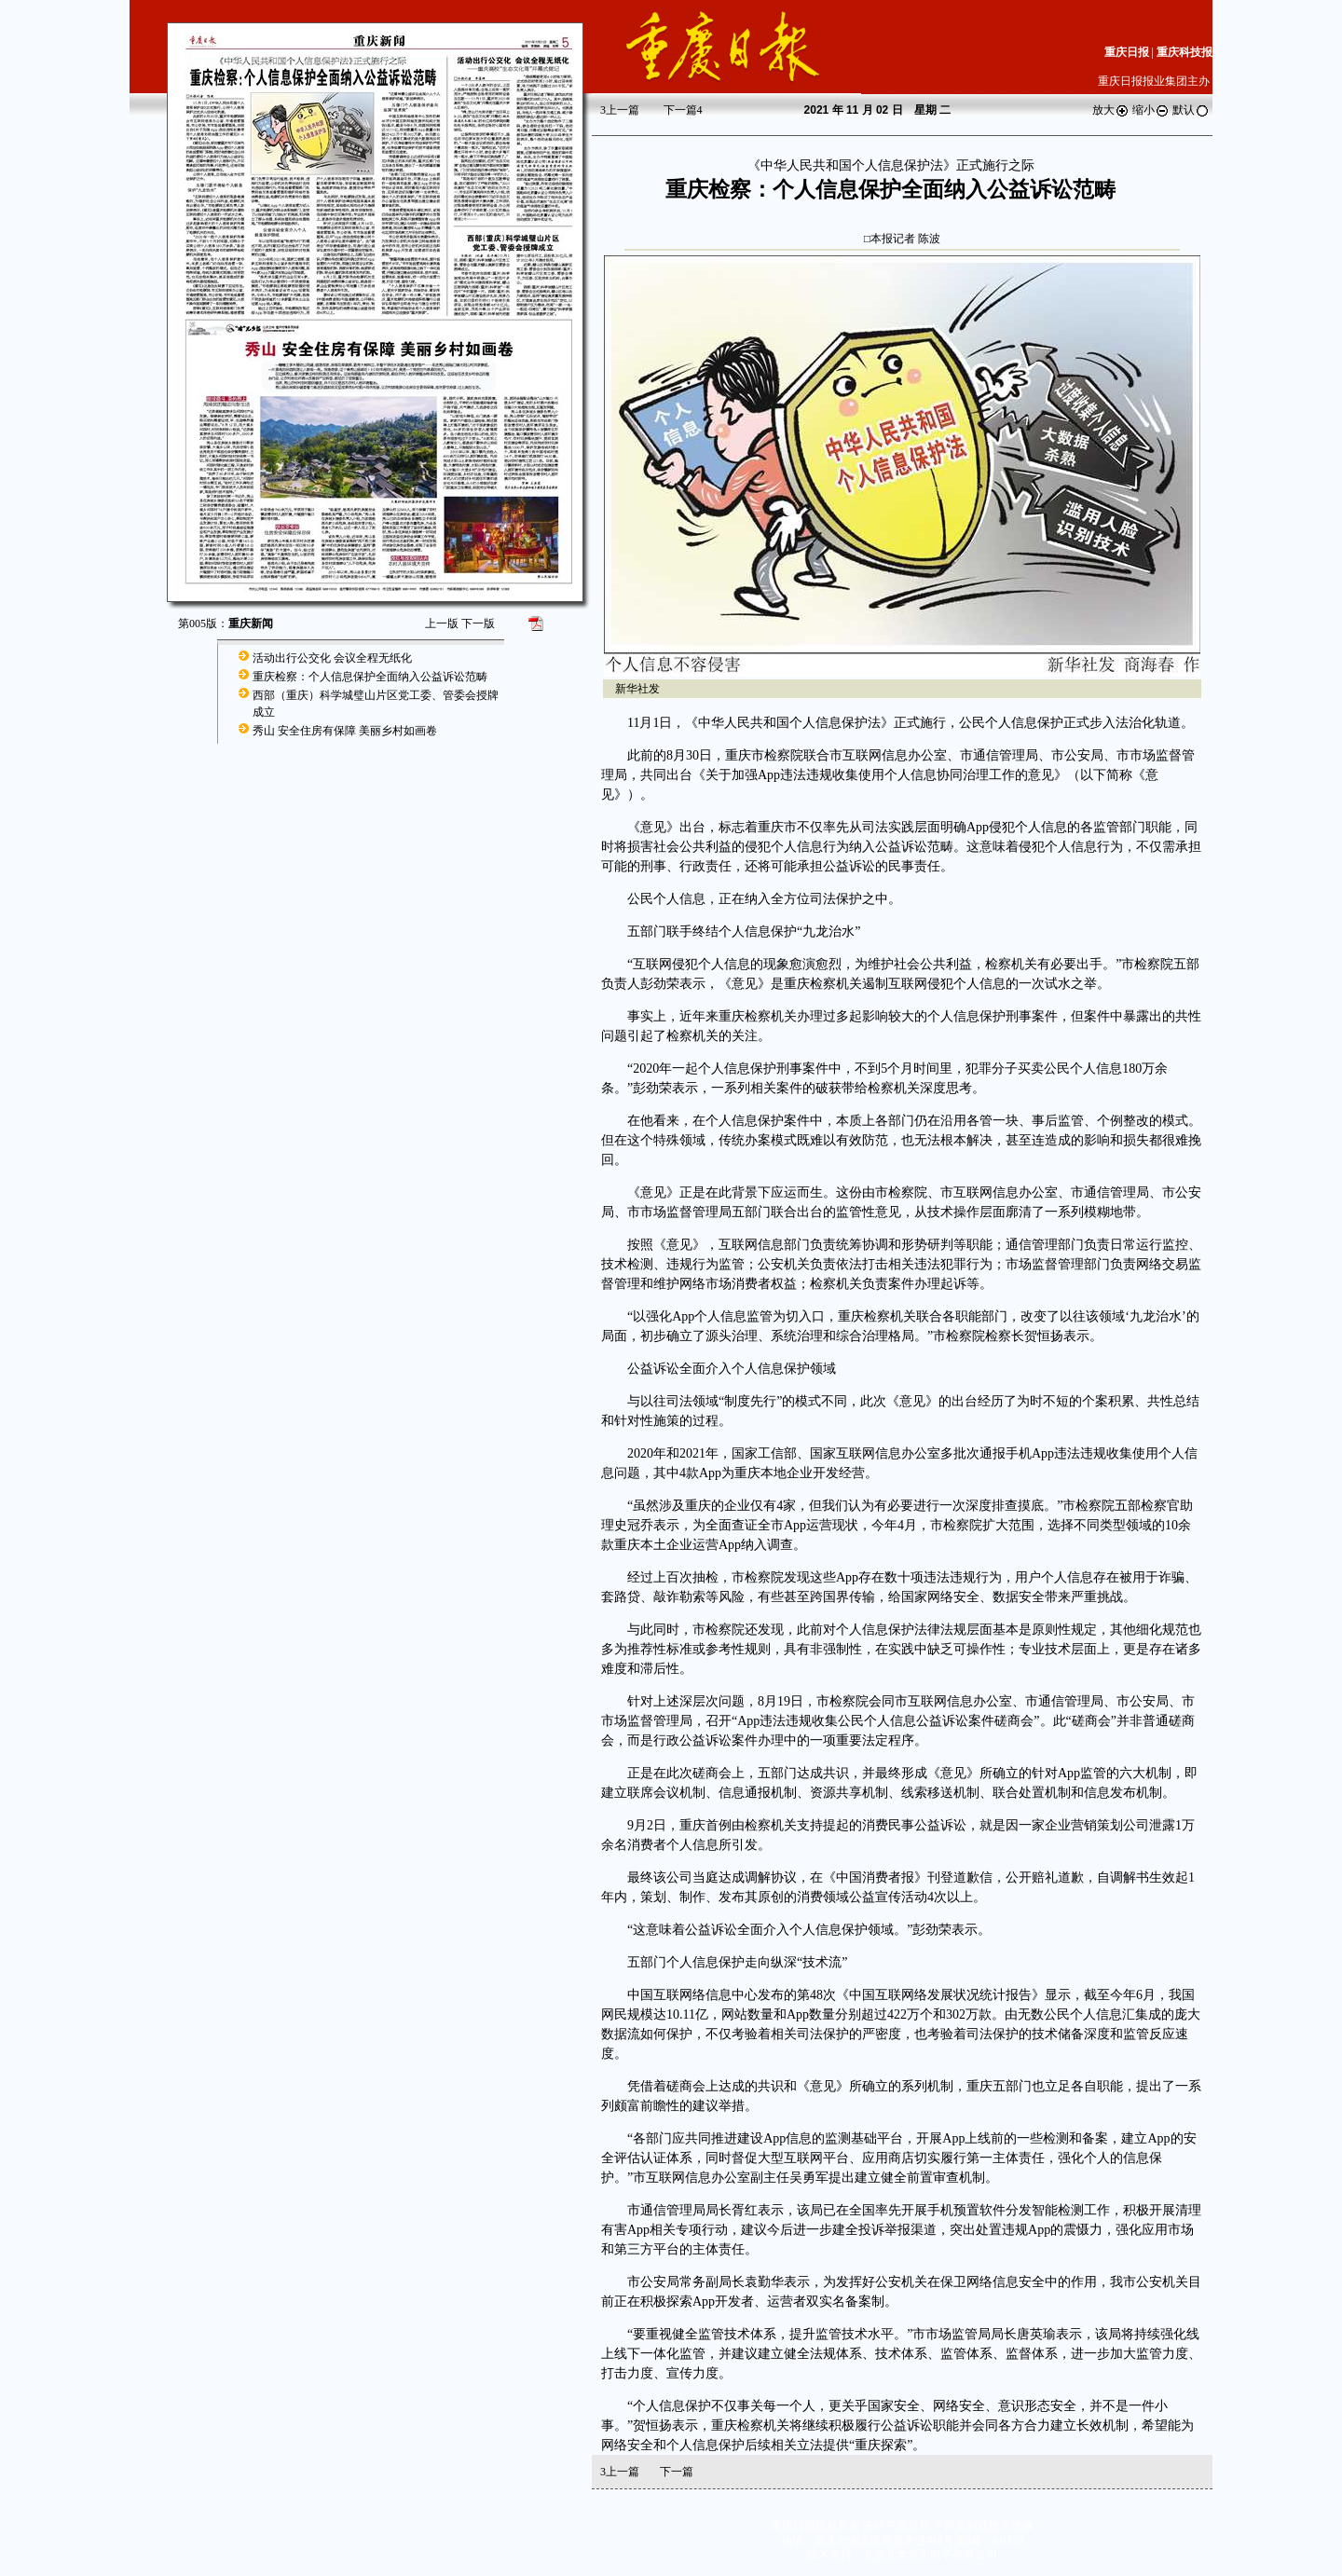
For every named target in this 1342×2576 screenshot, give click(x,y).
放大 (1111, 109)
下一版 (478, 623)
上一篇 (619, 109)
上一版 (442, 623)
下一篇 (683, 109)
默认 (1191, 109)
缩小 (1151, 109)
